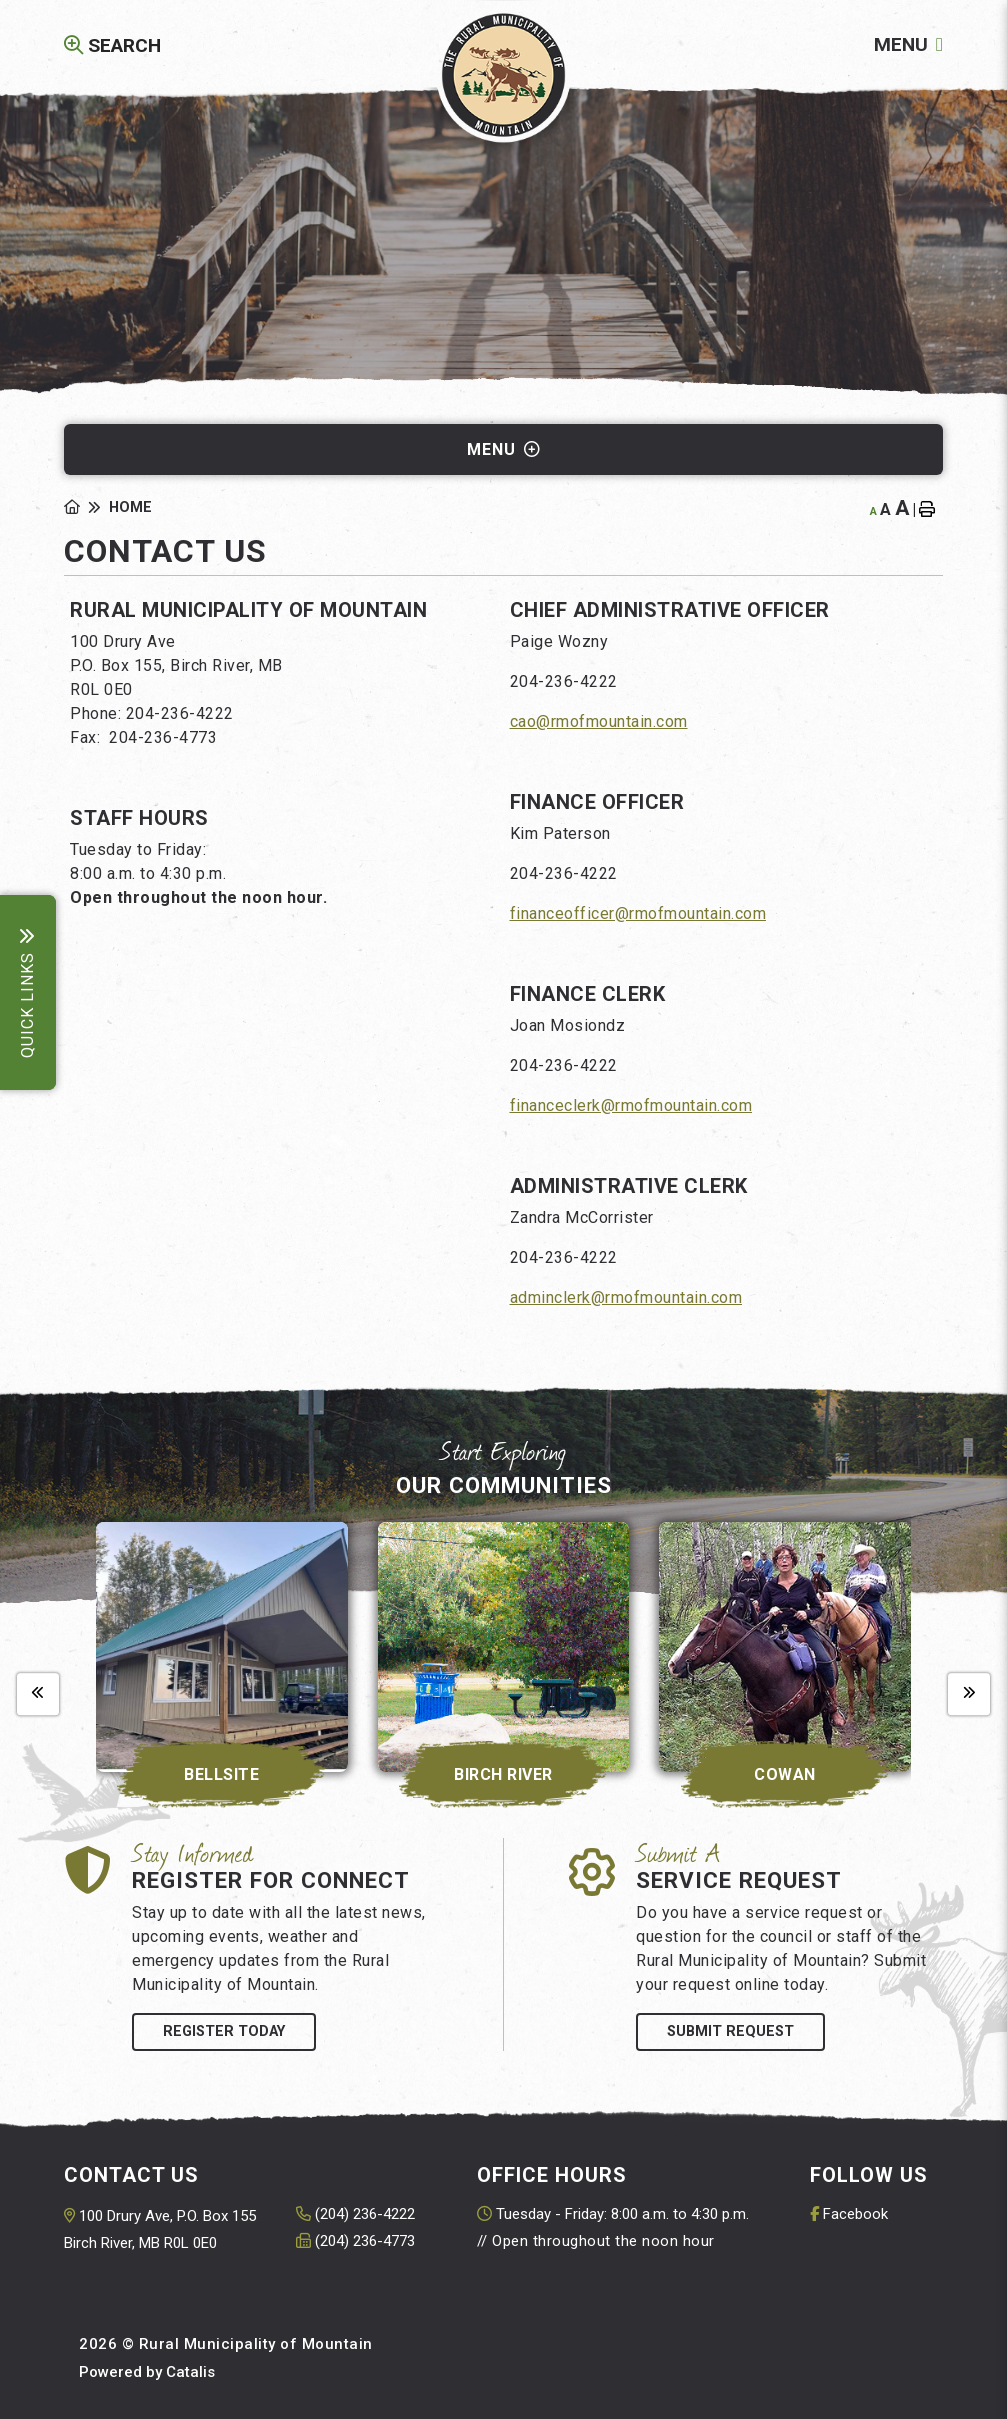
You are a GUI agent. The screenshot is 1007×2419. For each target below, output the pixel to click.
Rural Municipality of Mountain (503, 75)
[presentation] (38, 1694)
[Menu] (908, 44)
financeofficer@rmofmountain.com (638, 913)
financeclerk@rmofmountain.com (631, 1105)
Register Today (224, 2031)
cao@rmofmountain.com (599, 721)
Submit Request (730, 2031)
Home (130, 507)
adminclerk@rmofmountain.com (626, 1297)
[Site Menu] (503, 449)
